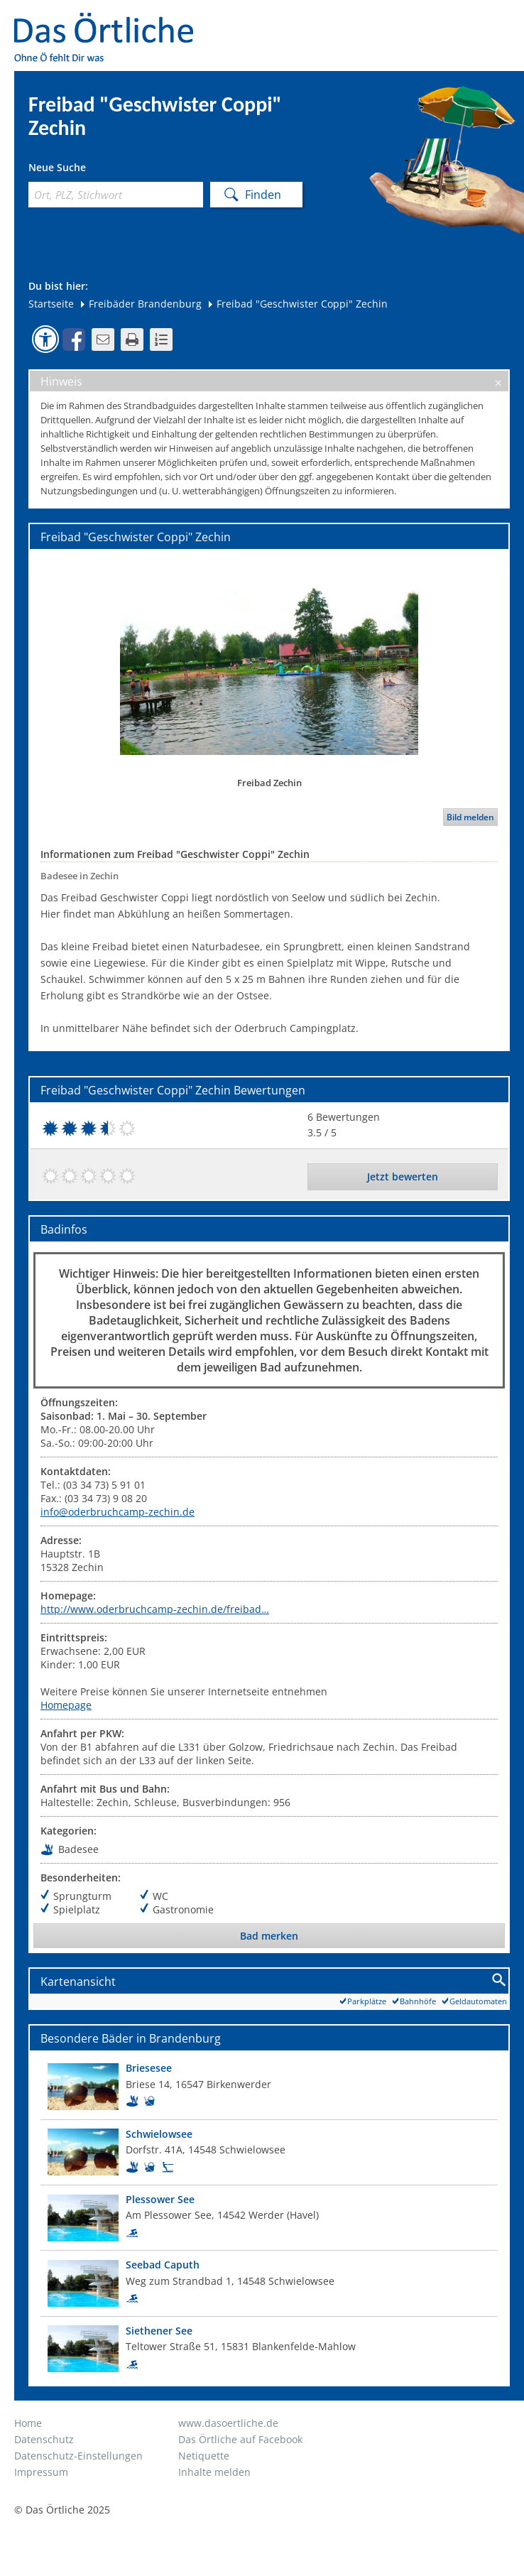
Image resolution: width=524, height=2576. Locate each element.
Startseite (51, 303)
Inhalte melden (214, 2472)
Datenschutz (44, 2439)
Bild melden (470, 817)
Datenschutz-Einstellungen (78, 2455)
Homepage (66, 1705)
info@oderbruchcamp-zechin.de (117, 1511)
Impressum (41, 2472)
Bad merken (269, 1935)
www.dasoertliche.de (228, 2423)
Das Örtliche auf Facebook (240, 2439)
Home (28, 2423)
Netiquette (203, 2455)
